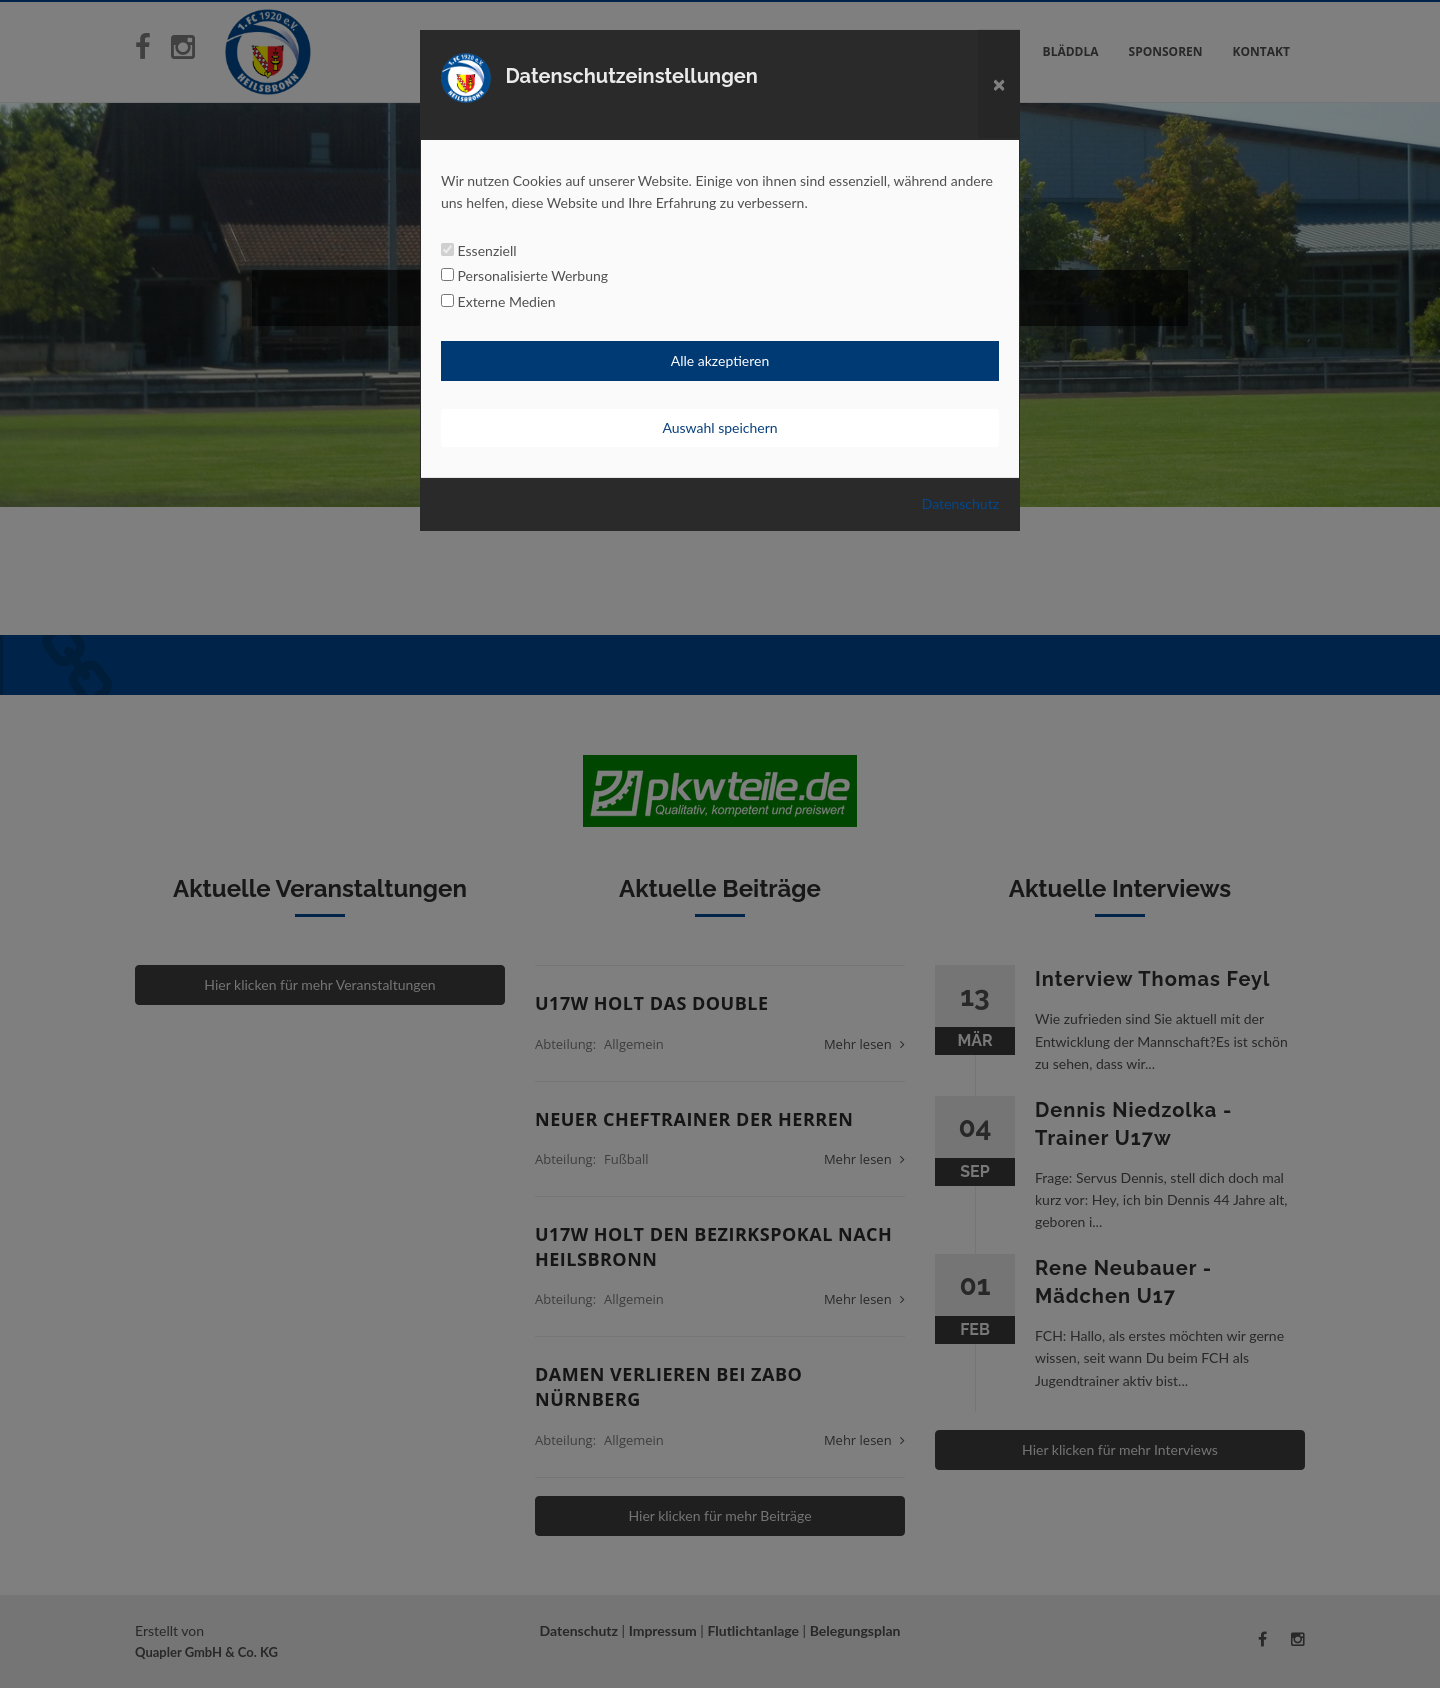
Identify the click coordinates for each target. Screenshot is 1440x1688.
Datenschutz (960, 503)
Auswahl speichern (719, 427)
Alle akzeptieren (720, 360)
